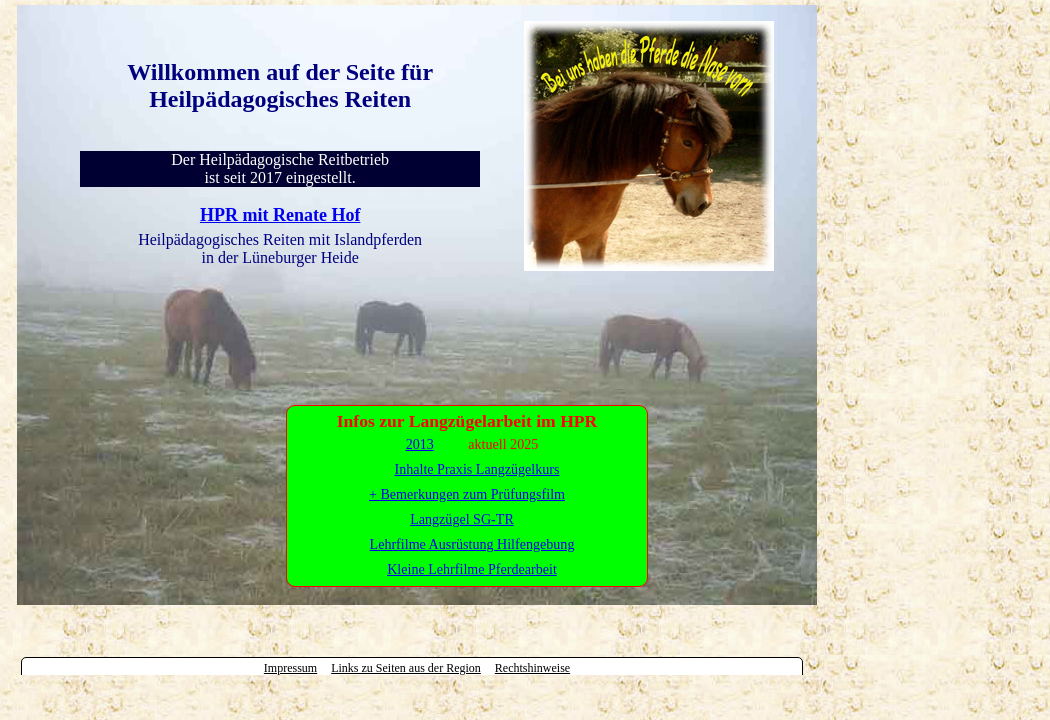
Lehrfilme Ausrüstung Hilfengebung (472, 544)
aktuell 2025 (503, 444)
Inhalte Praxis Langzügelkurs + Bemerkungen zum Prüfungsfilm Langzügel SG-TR (467, 494)
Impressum (290, 668)
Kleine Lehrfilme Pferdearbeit (472, 569)
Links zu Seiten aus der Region (406, 668)
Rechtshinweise (532, 668)
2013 (420, 444)
